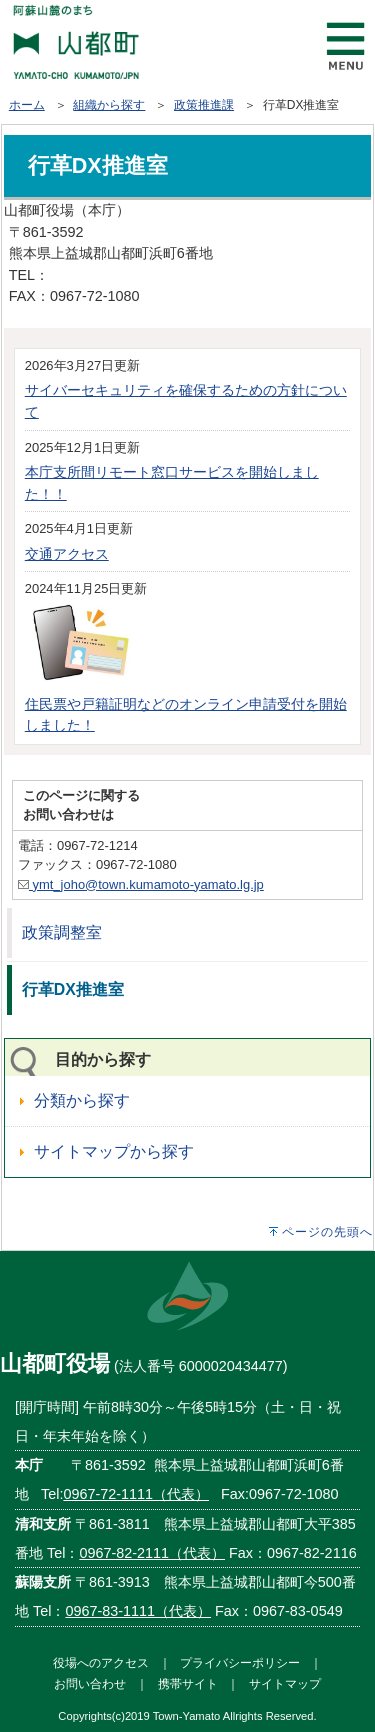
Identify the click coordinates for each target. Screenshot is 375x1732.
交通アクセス (67, 554)
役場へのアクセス (101, 1662)
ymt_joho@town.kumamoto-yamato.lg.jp (141, 884)
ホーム (27, 105)
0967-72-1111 (94, 275)
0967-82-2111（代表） (152, 1553)
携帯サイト (188, 1683)
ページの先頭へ (327, 1232)
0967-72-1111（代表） (136, 1494)
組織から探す (109, 105)
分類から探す (82, 1100)
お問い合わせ (90, 1683)
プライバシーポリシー (240, 1662)
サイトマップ (285, 1683)
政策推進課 (204, 105)
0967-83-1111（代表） (138, 1611)
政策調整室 (62, 932)
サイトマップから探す (114, 1151)
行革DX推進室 (73, 989)
